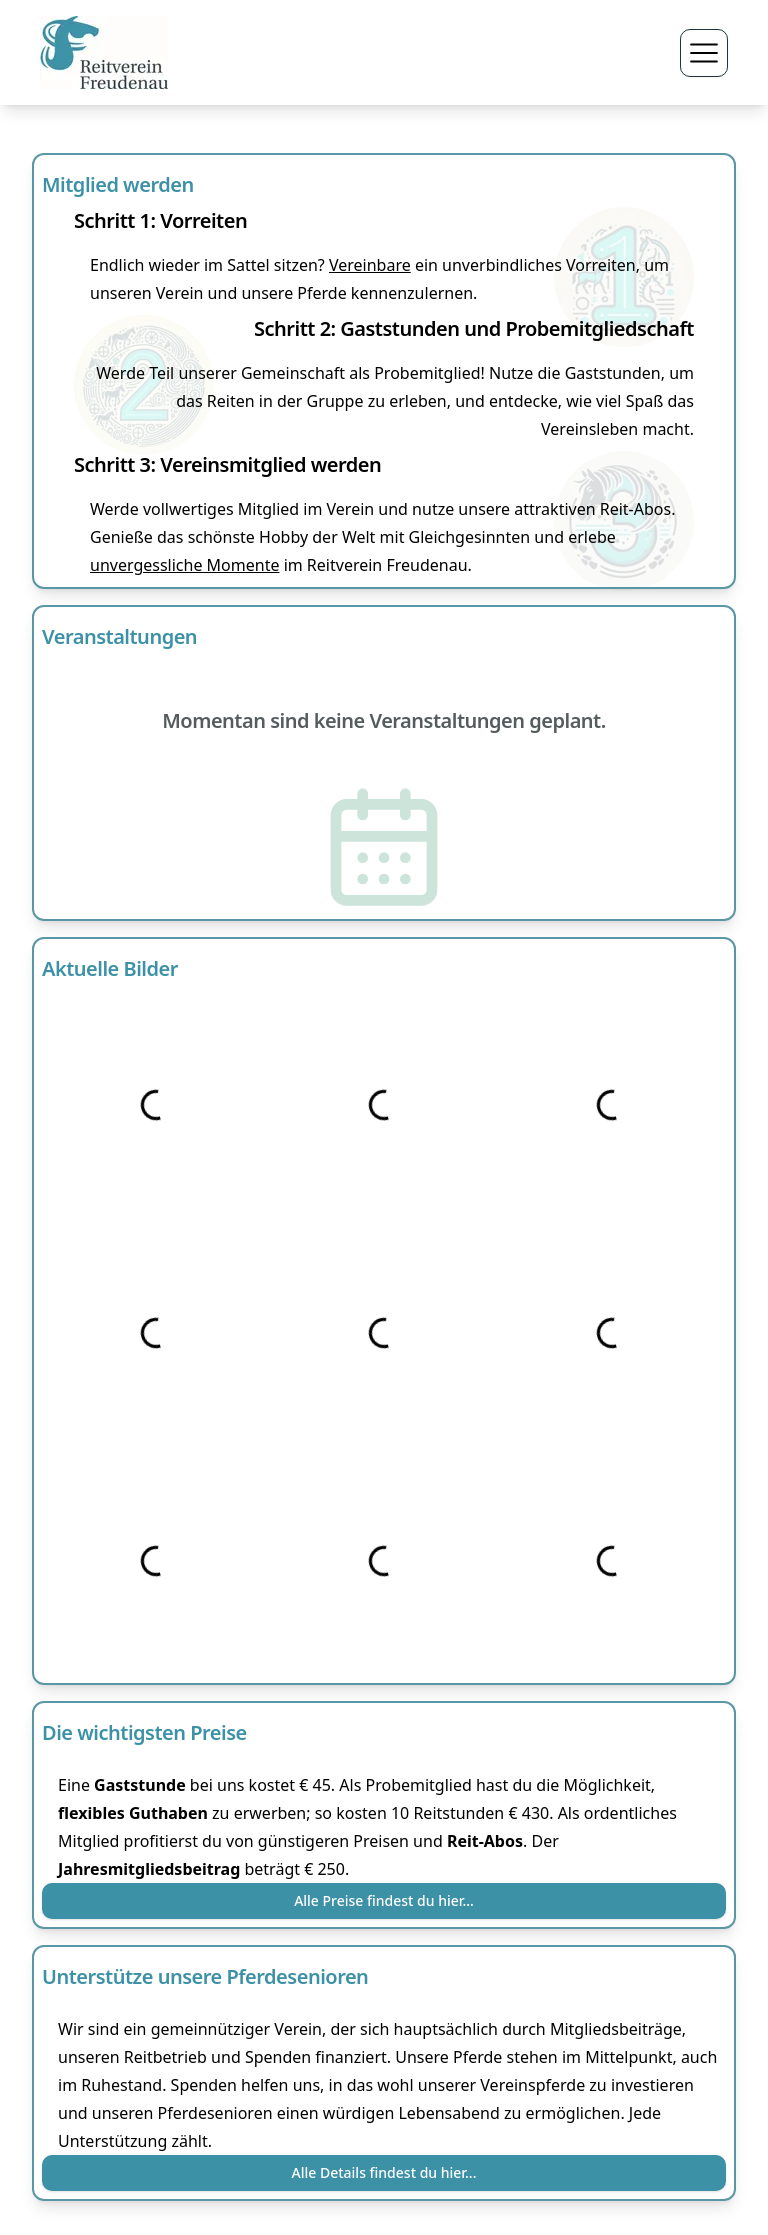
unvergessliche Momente (184, 565)
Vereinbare (370, 265)
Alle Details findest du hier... (384, 2172)
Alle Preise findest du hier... (384, 1900)
